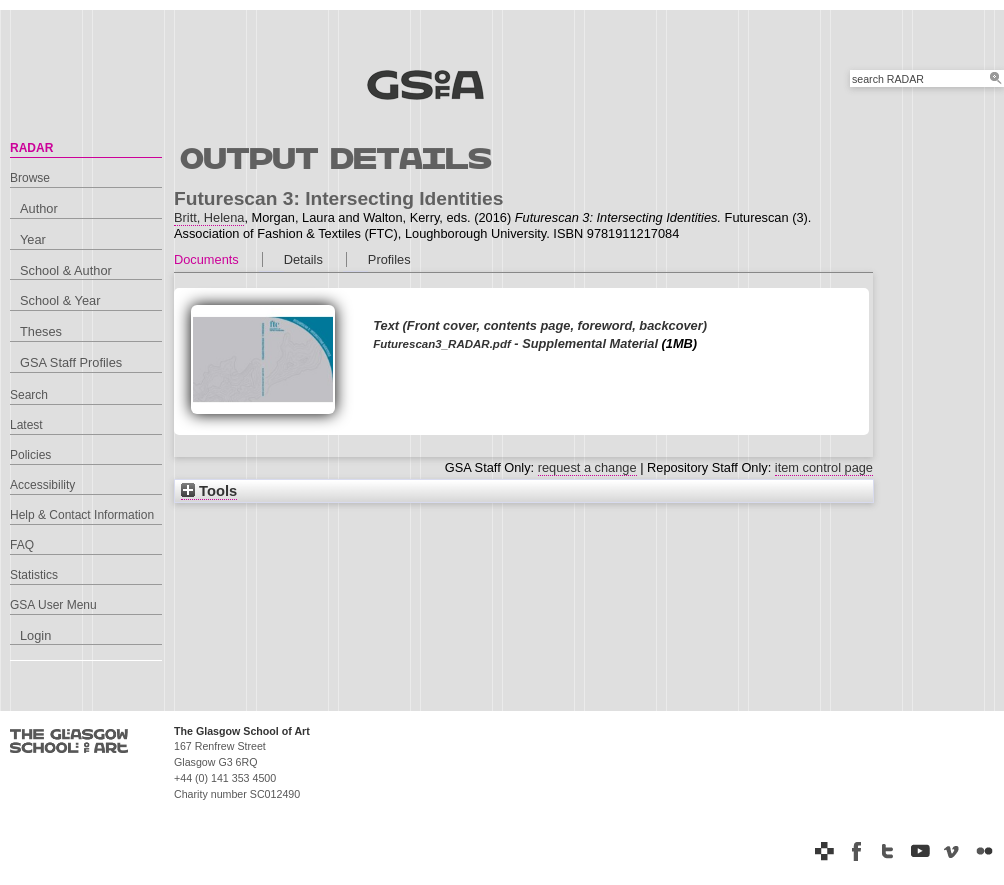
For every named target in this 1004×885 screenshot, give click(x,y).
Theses (41, 331)
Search (29, 395)
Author (39, 208)
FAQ (22, 545)
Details (303, 259)
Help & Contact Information (82, 515)
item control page (824, 467)
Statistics (34, 575)
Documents (206, 259)
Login (35, 635)
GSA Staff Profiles (71, 362)
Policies (30, 455)
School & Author (66, 270)
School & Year (60, 300)
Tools (209, 491)
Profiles (389, 259)
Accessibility (42, 485)
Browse (30, 178)
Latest (26, 425)
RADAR (31, 148)
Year (33, 239)
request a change (587, 467)
